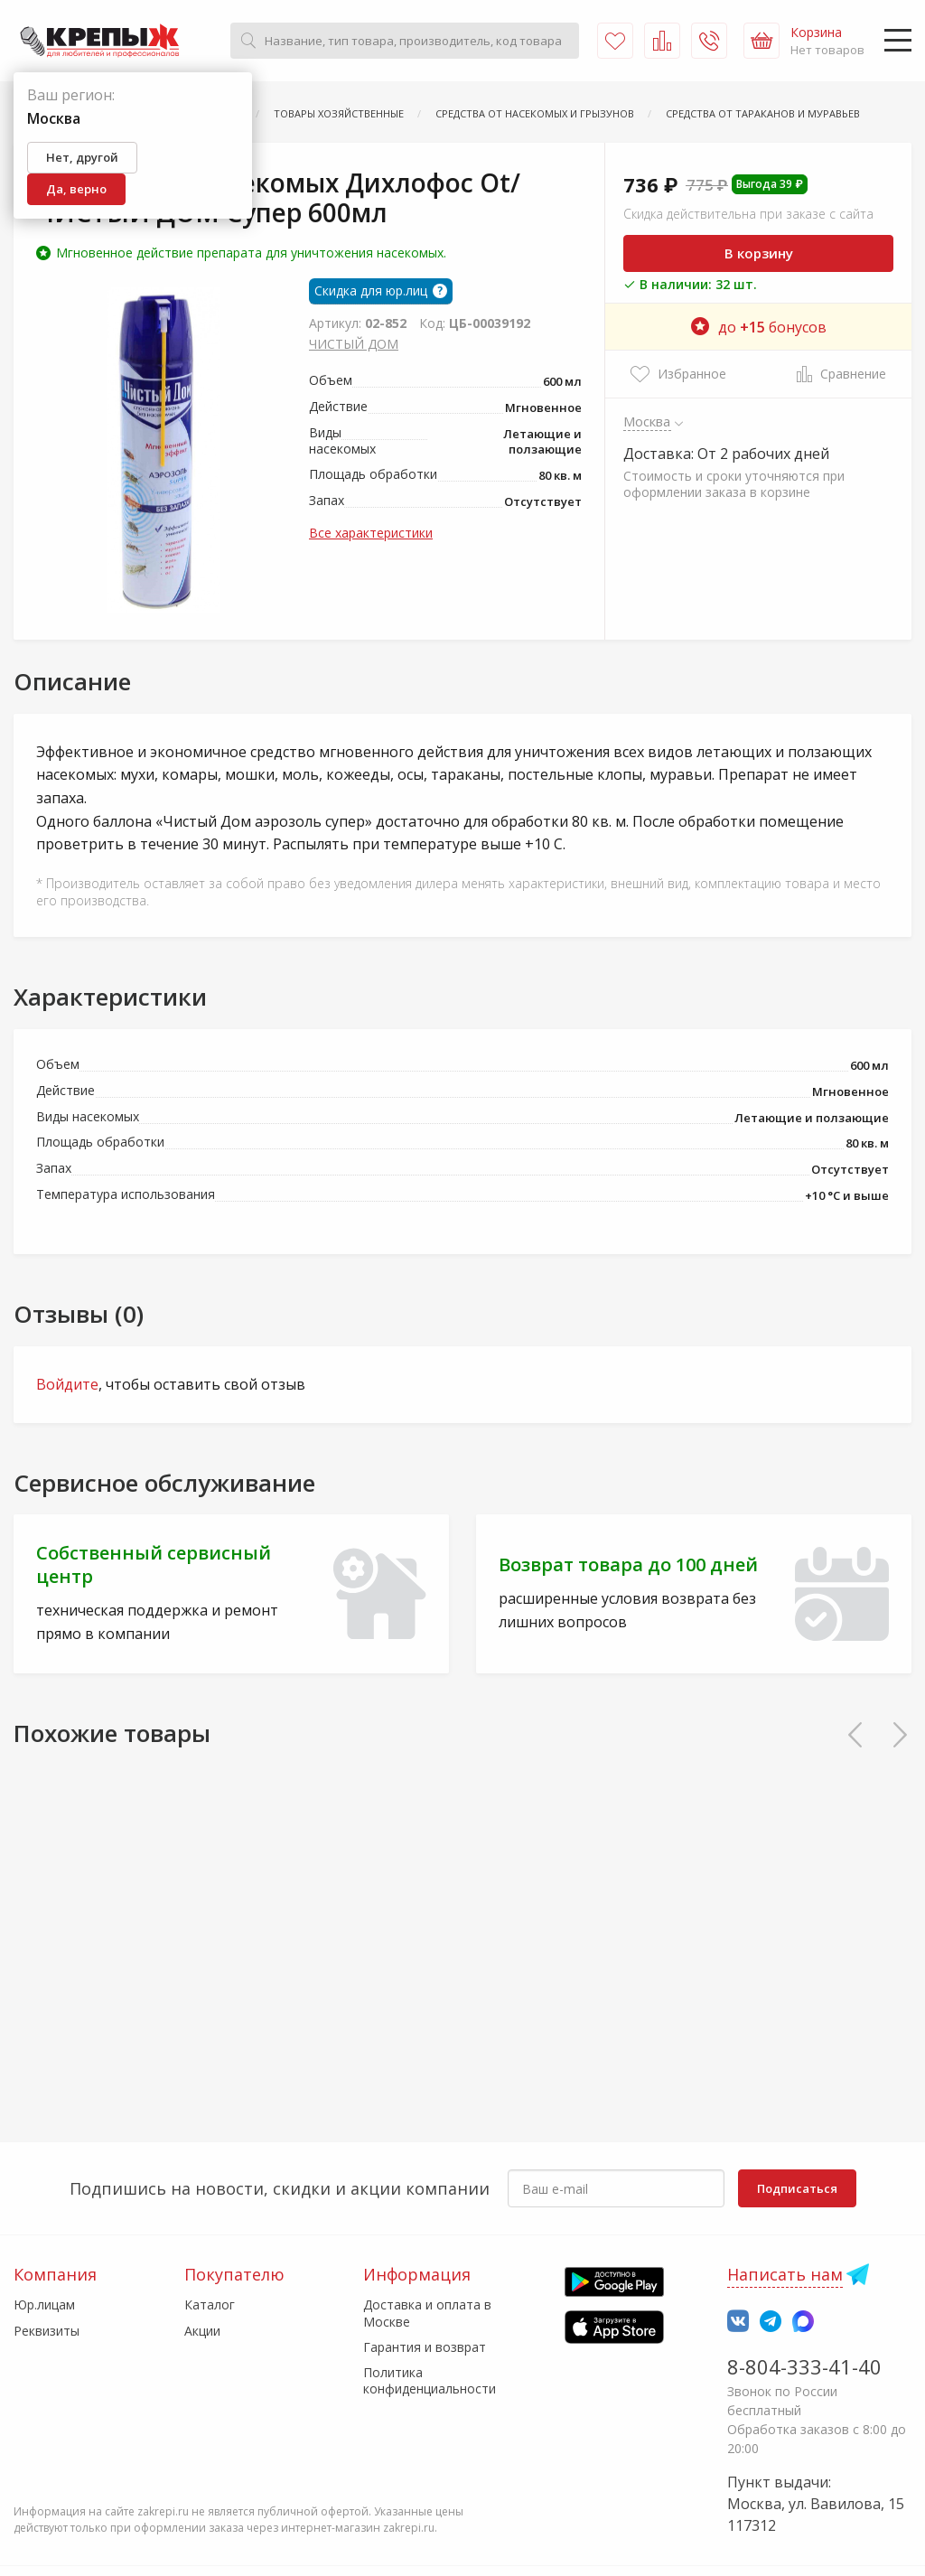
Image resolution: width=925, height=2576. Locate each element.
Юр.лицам (44, 2304)
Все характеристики (371, 532)
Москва (647, 421)
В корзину (758, 253)
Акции (202, 2330)
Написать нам (785, 2274)
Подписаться (797, 2188)
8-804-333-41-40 (804, 2366)
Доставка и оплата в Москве (427, 2312)
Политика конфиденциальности (429, 2380)
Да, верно (76, 189)
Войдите (67, 1384)
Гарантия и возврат (424, 2347)
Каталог (209, 2304)
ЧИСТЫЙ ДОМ (353, 343)
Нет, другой (82, 157)
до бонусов (759, 327)
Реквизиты (46, 2330)
